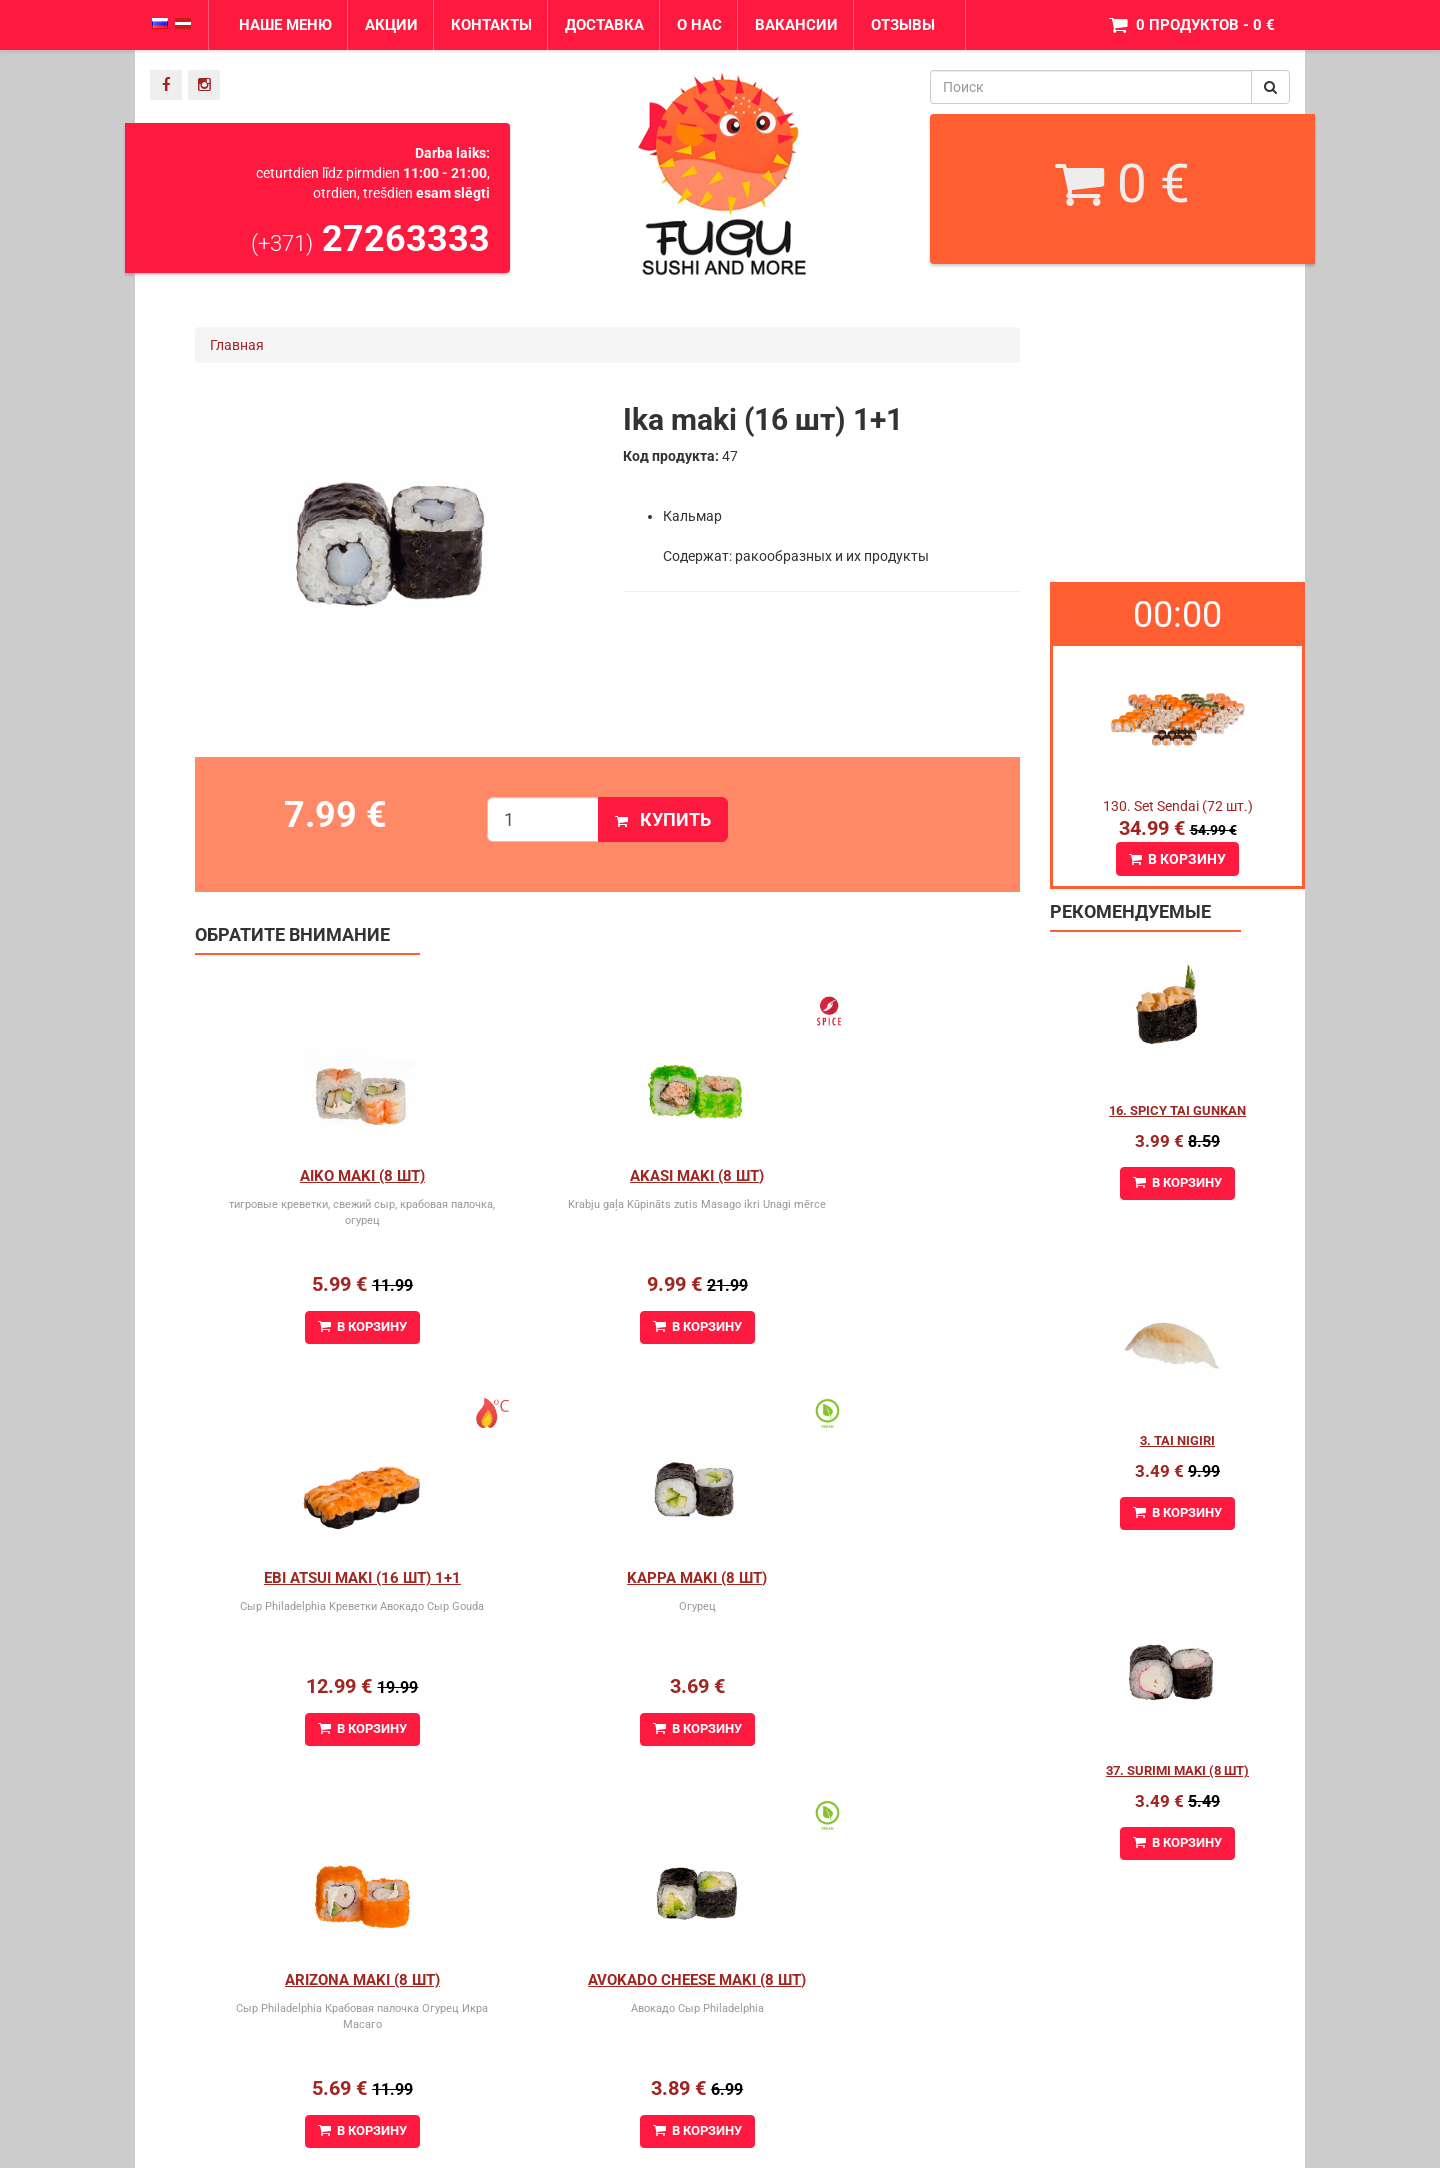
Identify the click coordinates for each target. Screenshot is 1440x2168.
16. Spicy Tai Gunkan (1177, 1110)
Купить (663, 819)
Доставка (604, 25)
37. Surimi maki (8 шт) (1177, 1770)
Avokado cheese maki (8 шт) (882, 1578)
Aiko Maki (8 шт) (332, 1176)
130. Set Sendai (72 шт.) (1178, 806)
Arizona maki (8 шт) (607, 1578)
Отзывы (903, 25)
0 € (1122, 184)
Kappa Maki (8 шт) (332, 1578)
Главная (237, 345)
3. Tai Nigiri (1177, 1440)
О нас (699, 25)
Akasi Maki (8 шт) (607, 1176)
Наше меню (285, 25)
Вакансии (796, 25)
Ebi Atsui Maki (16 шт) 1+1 (882, 1176)
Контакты (491, 25)
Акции (391, 25)
